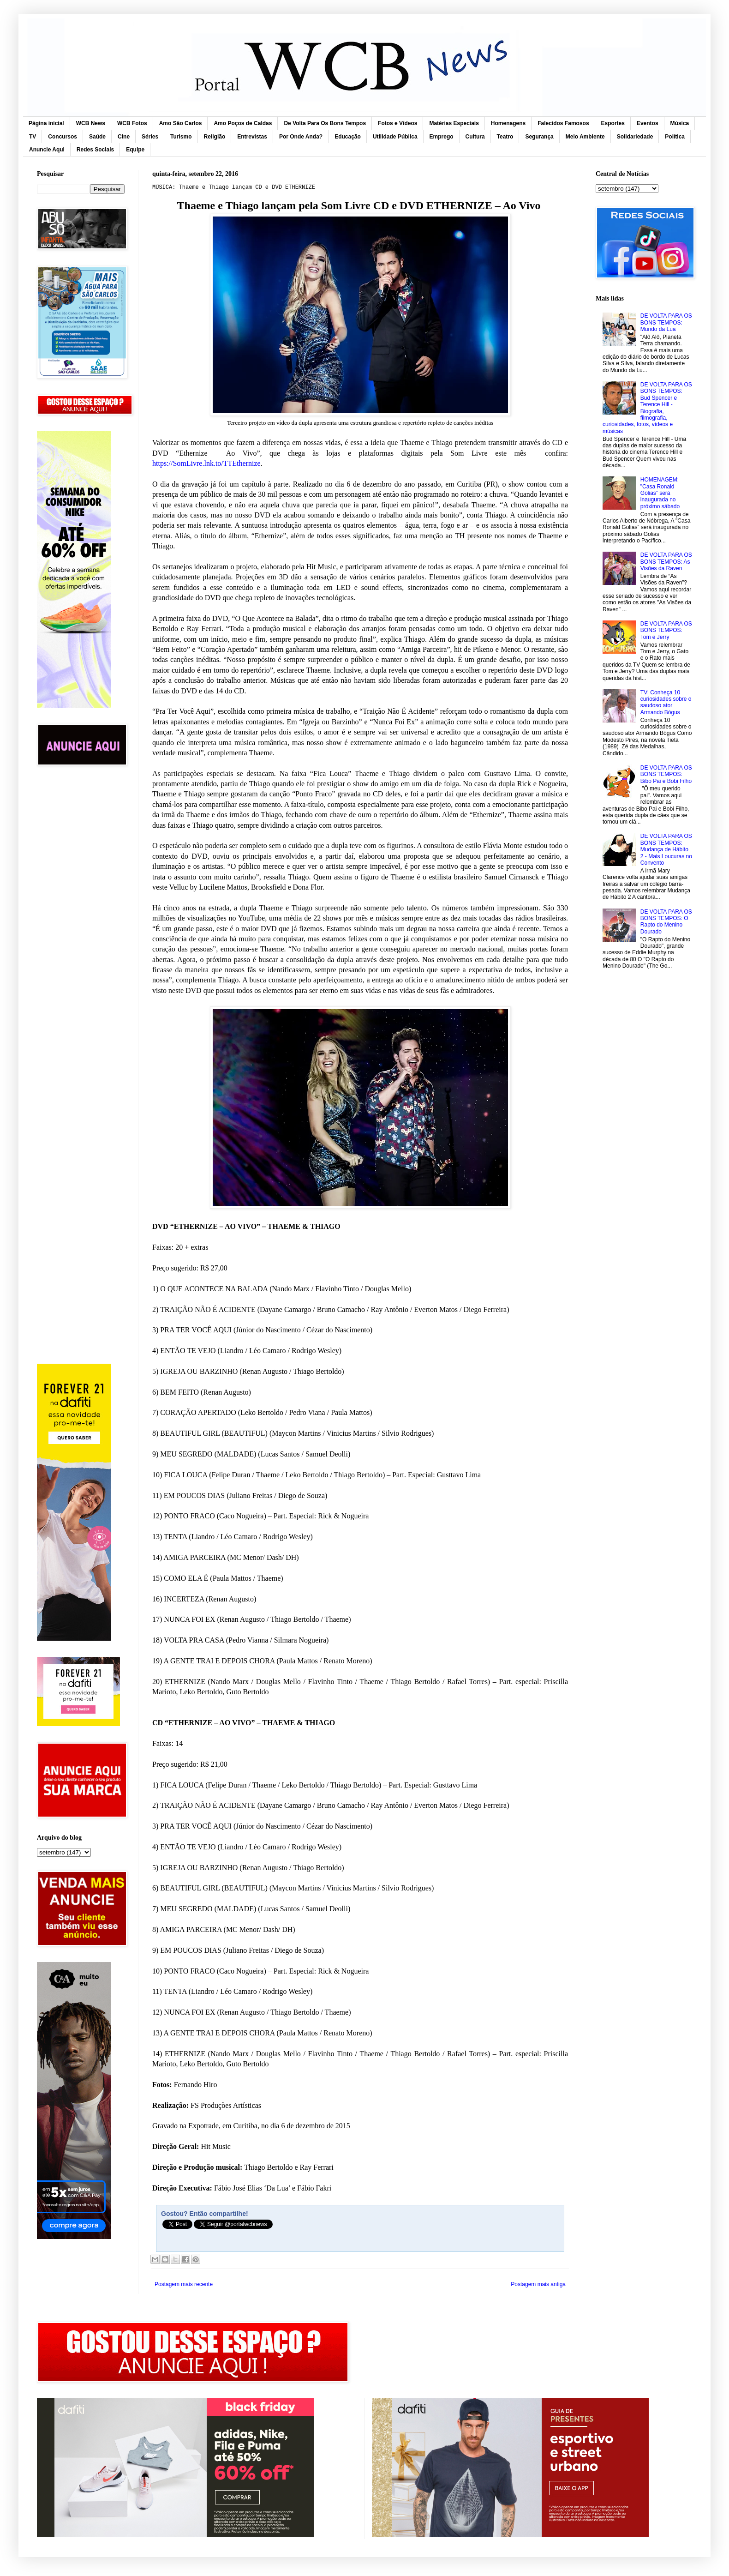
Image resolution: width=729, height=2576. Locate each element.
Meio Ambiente (585, 136)
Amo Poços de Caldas (243, 123)
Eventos (647, 123)
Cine (124, 136)
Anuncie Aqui (47, 149)
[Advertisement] (81, 920)
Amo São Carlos (180, 123)
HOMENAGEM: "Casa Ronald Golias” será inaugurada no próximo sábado (660, 493)
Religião (215, 136)
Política (675, 136)
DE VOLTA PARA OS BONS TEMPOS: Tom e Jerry (666, 630)
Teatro (505, 136)
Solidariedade (635, 136)
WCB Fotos (132, 123)
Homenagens (508, 123)
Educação (348, 136)
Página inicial (46, 123)
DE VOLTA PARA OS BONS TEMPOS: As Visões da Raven (666, 562)
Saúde (97, 136)
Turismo (180, 136)
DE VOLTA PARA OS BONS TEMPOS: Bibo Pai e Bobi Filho (666, 774)
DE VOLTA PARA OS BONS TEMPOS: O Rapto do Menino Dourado (666, 922)
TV (32, 136)
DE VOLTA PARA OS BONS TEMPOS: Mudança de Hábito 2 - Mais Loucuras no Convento (666, 849)
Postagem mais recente (184, 2284)
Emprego (442, 136)
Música (679, 123)
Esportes (613, 123)
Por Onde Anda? (301, 136)
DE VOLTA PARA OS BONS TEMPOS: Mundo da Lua (666, 322)
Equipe (135, 149)
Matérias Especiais (453, 123)
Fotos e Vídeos (397, 123)
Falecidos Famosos (563, 123)
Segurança (539, 136)
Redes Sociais (95, 149)
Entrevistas (252, 136)
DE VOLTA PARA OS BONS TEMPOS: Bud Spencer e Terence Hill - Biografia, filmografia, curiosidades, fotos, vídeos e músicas (647, 407)
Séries (150, 136)
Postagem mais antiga (538, 2284)
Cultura (475, 136)
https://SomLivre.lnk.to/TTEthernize (206, 463)
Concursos (62, 136)
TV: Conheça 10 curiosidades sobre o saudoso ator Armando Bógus (666, 702)
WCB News (90, 123)
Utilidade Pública (395, 136)
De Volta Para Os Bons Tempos (325, 123)
